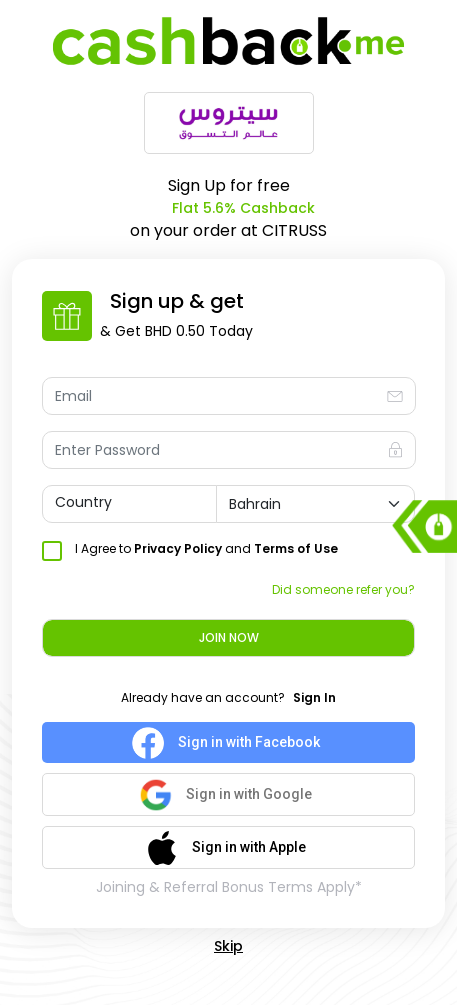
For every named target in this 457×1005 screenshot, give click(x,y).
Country (83, 502)
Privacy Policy (178, 548)
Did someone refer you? (343, 589)
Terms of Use (296, 548)
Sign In (314, 697)
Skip (228, 946)
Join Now (229, 637)
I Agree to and (206, 548)
